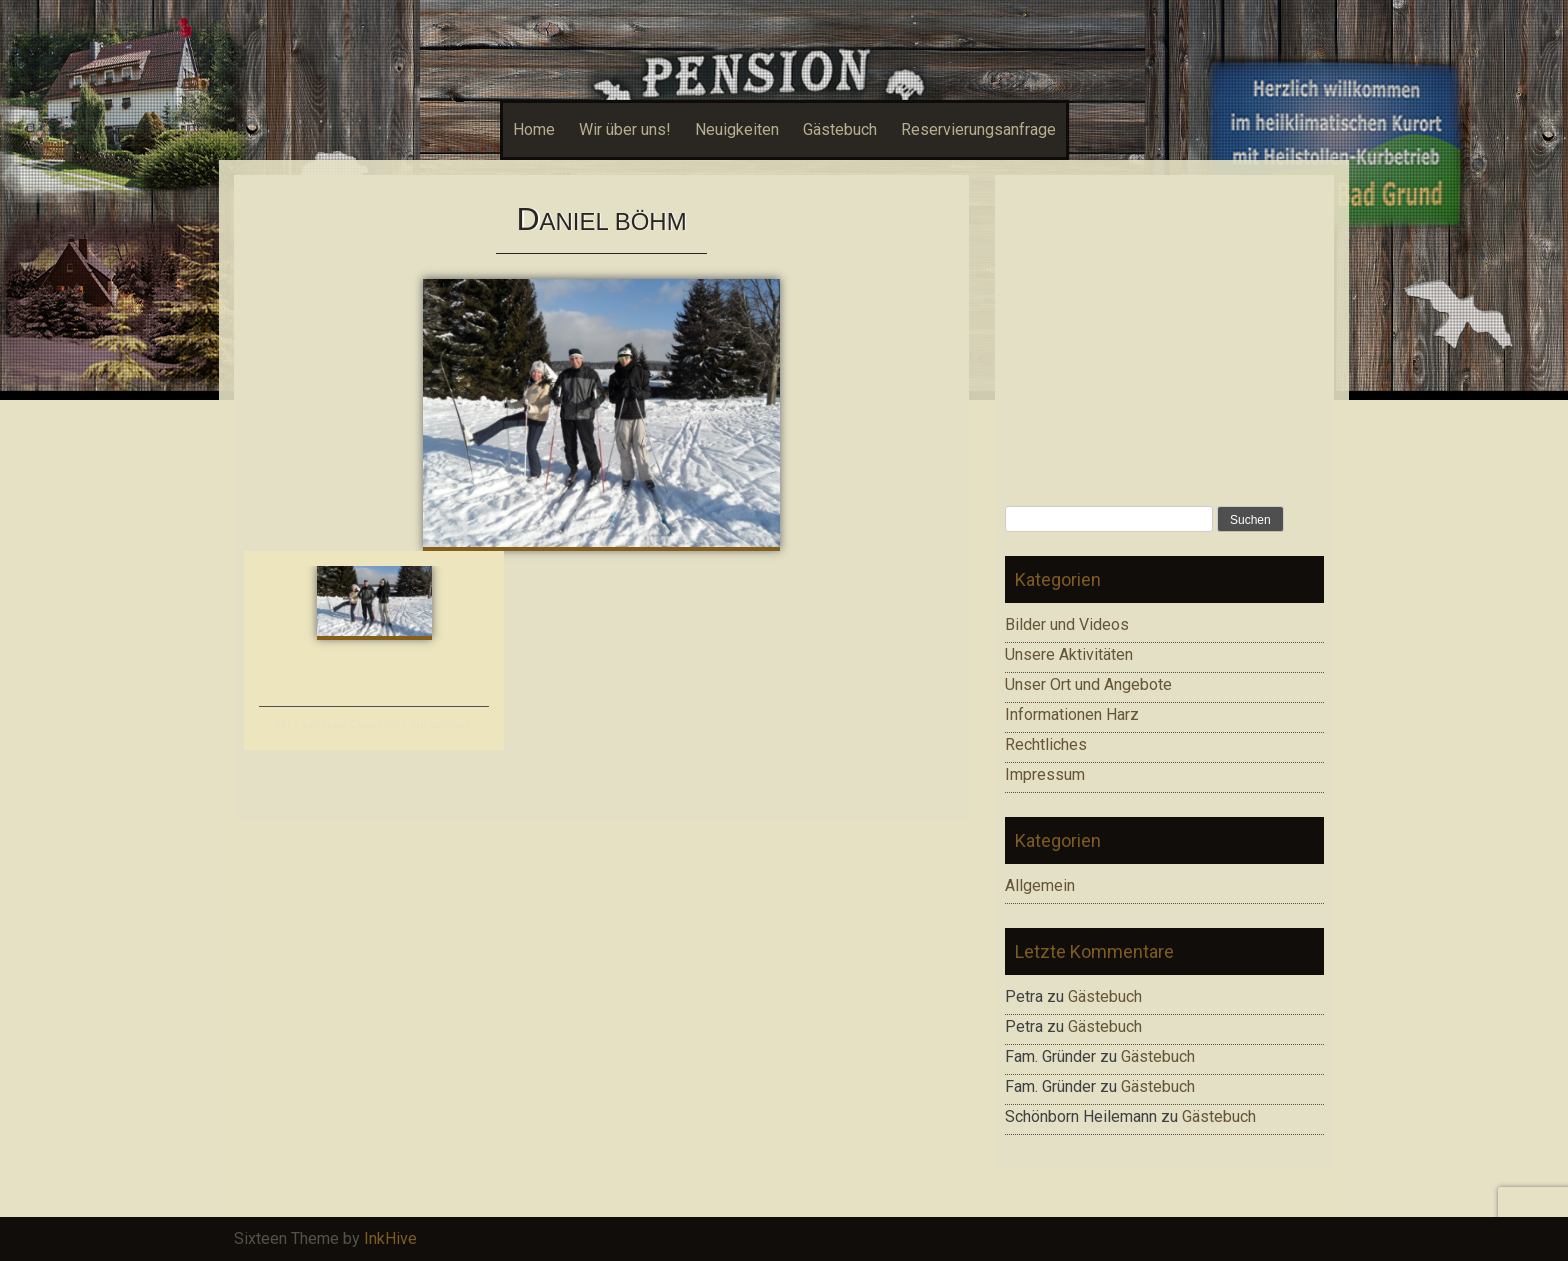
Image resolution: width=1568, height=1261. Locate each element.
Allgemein (1040, 885)
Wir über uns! (625, 129)
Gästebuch (840, 129)
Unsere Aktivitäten (1069, 654)
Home (534, 129)
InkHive (390, 1238)
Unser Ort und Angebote (1088, 684)
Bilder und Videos (1067, 624)
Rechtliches (1046, 744)
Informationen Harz (1072, 714)
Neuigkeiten (737, 129)
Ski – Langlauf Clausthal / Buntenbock (373, 723)
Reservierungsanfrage (978, 129)
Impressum (1045, 774)
